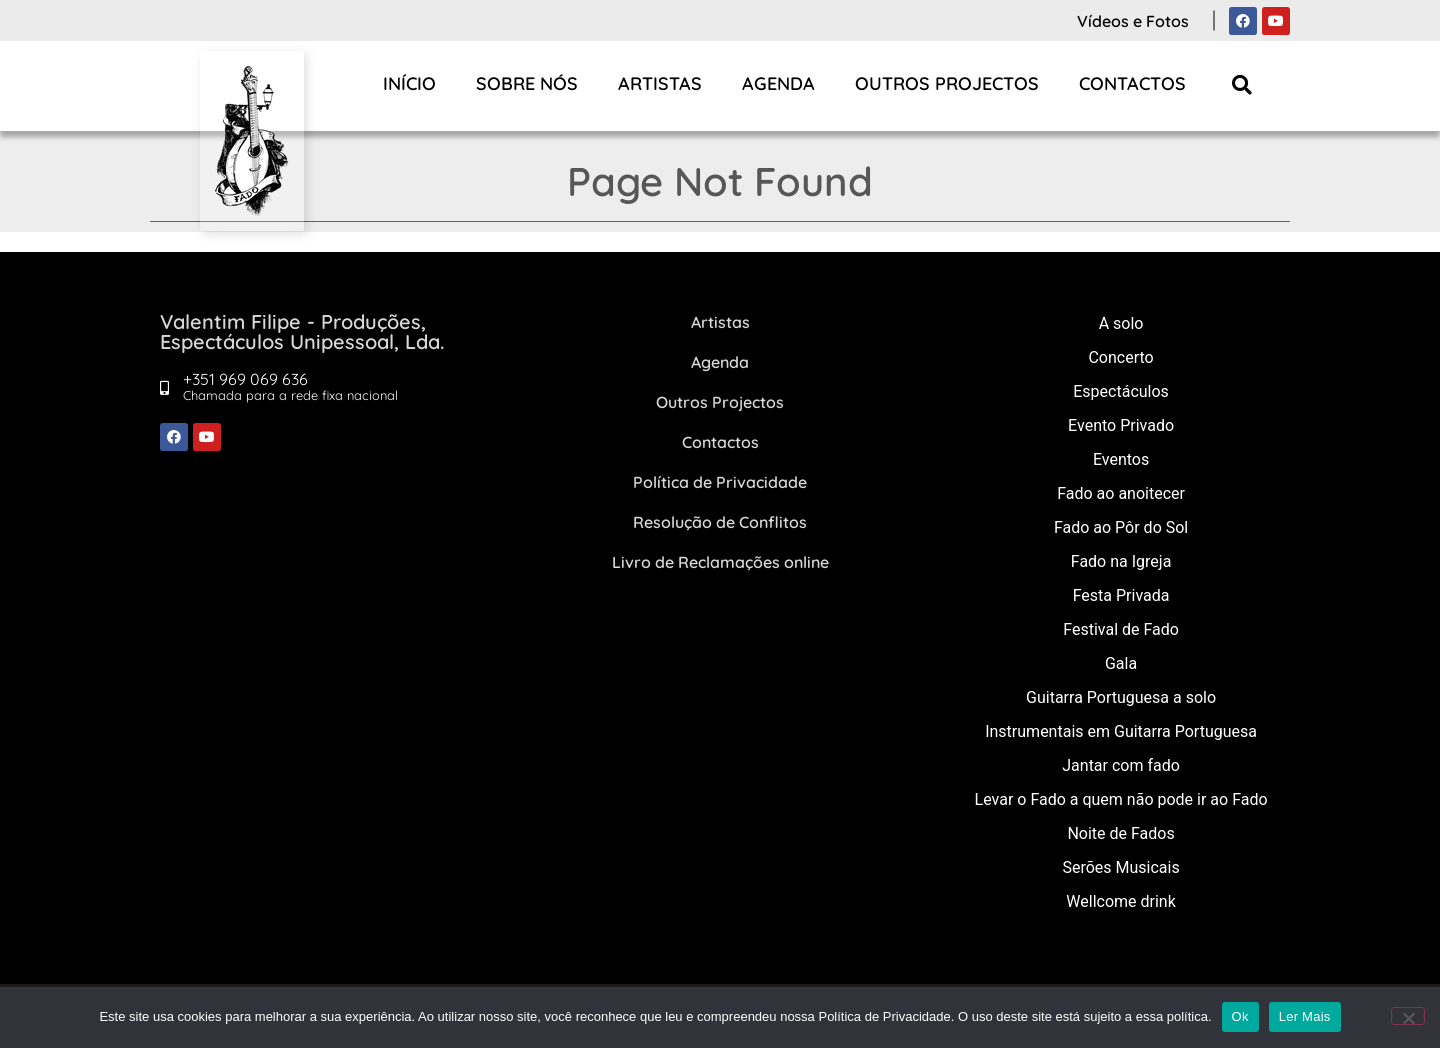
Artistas (660, 83)
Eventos (1121, 459)
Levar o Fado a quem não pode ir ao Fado (1121, 799)
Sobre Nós (527, 83)
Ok (1240, 1016)
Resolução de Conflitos (720, 522)
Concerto (1120, 357)
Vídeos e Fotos (1133, 21)
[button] (1242, 84)
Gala (1121, 663)
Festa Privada (1121, 595)
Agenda (778, 83)
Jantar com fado (1121, 765)
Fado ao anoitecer (1121, 493)
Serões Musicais (1120, 867)
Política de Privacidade (720, 482)
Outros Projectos (947, 83)
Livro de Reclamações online (720, 562)
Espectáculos (1121, 391)
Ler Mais (1305, 1016)
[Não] (1408, 1016)
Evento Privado (1121, 425)
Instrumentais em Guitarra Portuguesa (1121, 731)
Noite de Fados (1120, 833)
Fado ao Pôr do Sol (1121, 527)
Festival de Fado (1121, 629)
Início (409, 83)
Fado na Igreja (1121, 561)
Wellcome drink (1120, 901)
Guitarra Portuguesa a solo (1121, 697)
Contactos (1132, 83)
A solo (1121, 323)
